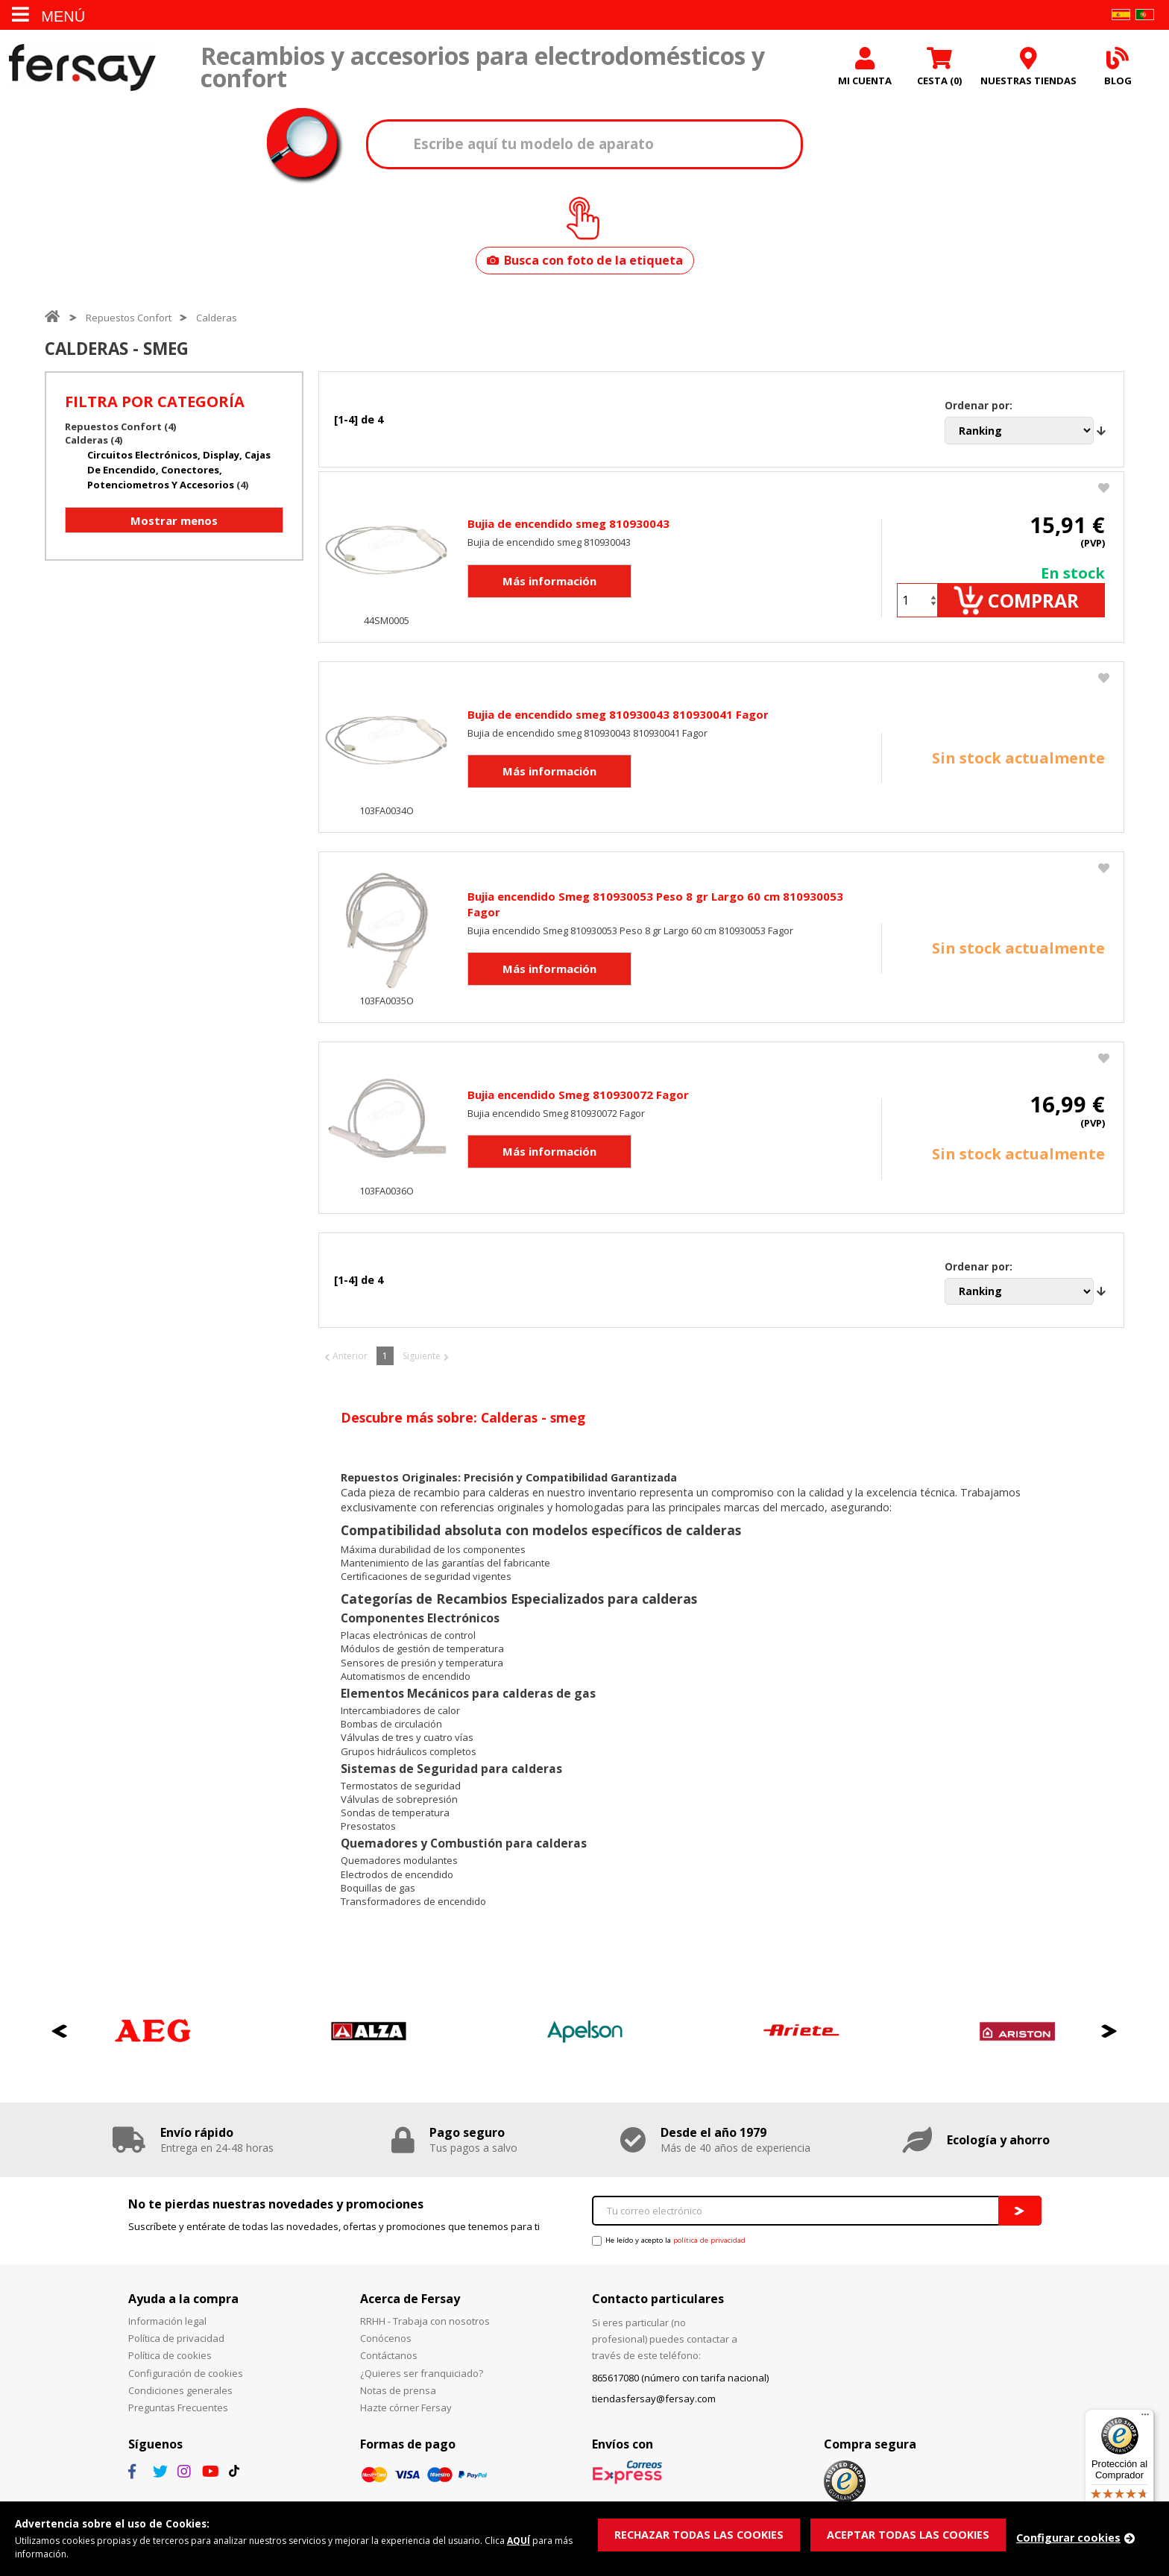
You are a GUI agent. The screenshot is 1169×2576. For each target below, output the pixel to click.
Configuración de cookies (185, 2381)
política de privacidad (709, 2249)
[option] (153, 2039)
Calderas (216, 320)
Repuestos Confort (128, 320)
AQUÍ (542, 2539)
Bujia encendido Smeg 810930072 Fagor (578, 1103)
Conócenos (386, 2347)
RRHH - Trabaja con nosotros (425, 2330)
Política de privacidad (176, 2347)
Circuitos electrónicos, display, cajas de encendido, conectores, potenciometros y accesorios (179, 472)
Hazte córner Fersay (406, 2416)
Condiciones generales (180, 2398)
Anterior (350, 1364)
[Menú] (1145, 2418)
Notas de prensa (398, 2398)
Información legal (167, 2330)
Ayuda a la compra (183, 2307)
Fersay (82, 68)
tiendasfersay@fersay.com (654, 2407)
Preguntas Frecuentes (178, 2416)
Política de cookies (170, 2364)
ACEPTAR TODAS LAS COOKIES (915, 2533)
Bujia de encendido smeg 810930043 (568, 530)
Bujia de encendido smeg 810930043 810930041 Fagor (618, 722)
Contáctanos (389, 2364)
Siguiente (422, 1364)
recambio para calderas (471, 1501)
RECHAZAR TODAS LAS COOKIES (701, 2533)
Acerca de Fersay (410, 2307)
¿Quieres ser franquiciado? (421, 2381)
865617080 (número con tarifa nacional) (680, 2386)
